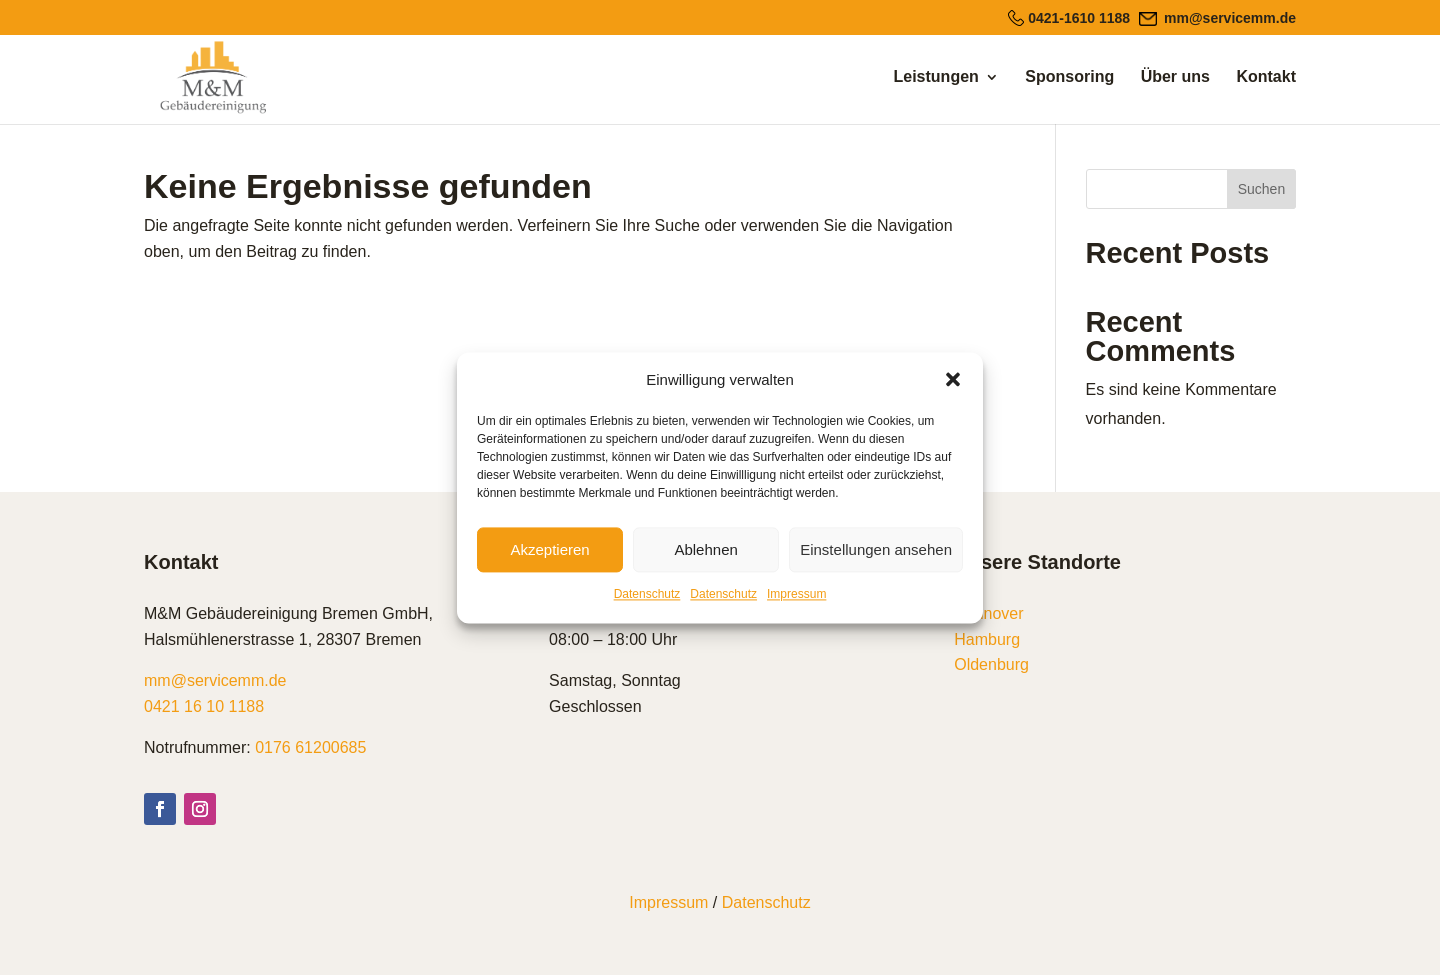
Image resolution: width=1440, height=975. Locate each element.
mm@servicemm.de (215, 680)
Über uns (1175, 77)
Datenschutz (647, 595)
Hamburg (987, 639)
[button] (953, 380)
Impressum (796, 595)
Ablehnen (705, 549)
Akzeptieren (549, 549)
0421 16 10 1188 (204, 706)
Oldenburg (991, 664)
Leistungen (936, 77)
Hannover (988, 613)
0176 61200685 (310, 747)
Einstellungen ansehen (876, 549)
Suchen (1261, 189)
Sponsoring (1069, 77)
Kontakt (1266, 77)
